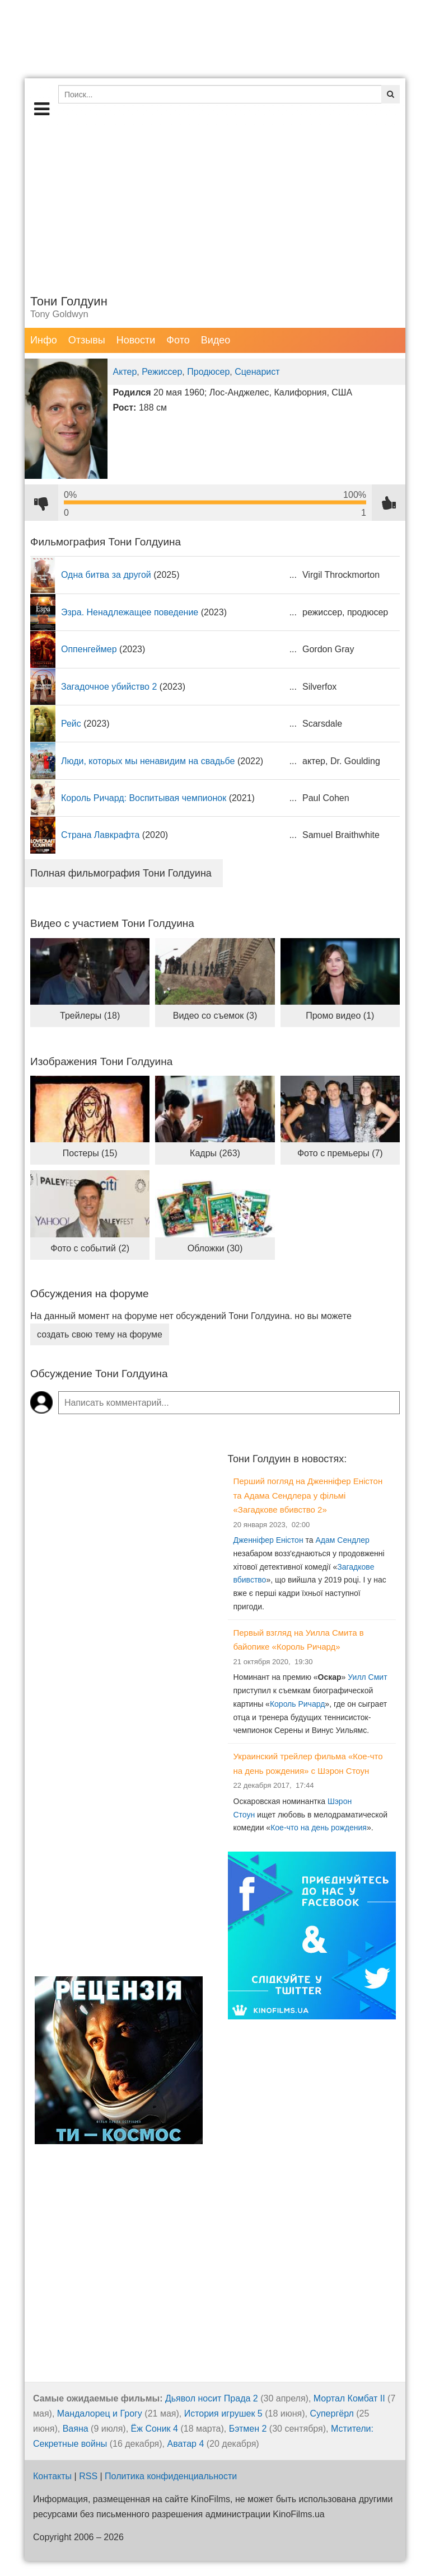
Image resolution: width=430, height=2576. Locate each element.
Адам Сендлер (342, 1540)
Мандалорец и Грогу (99, 2413)
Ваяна (75, 2428)
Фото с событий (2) (89, 1248)
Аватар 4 (185, 2443)
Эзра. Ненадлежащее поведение (129, 612)
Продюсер (208, 371)
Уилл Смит (367, 1677)
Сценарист (257, 371)
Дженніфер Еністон (268, 1540)
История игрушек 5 (223, 2413)
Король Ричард (297, 1703)
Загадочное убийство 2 (109, 686)
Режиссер (162, 371)
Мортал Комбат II (349, 2398)
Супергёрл (331, 2413)
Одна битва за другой (106, 575)
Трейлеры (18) (90, 1015)
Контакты (52, 2476)
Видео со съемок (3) (215, 1015)
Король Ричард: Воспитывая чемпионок (143, 798)
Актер (125, 371)
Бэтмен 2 (248, 2428)
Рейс (71, 723)
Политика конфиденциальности (171, 2476)
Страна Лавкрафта (100, 835)
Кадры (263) (215, 1153)
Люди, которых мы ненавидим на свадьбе (148, 761)
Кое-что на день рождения (318, 1827)
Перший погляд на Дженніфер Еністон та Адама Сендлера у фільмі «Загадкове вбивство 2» (308, 1495)
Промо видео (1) (340, 1015)
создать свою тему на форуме (99, 1334)
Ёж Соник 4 (154, 2428)
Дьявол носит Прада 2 (211, 2398)
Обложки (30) (215, 1248)
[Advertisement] (215, 203)
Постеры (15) (90, 1153)
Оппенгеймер (89, 649)
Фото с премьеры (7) (340, 1153)
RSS (88, 2476)
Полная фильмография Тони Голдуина (121, 873)
